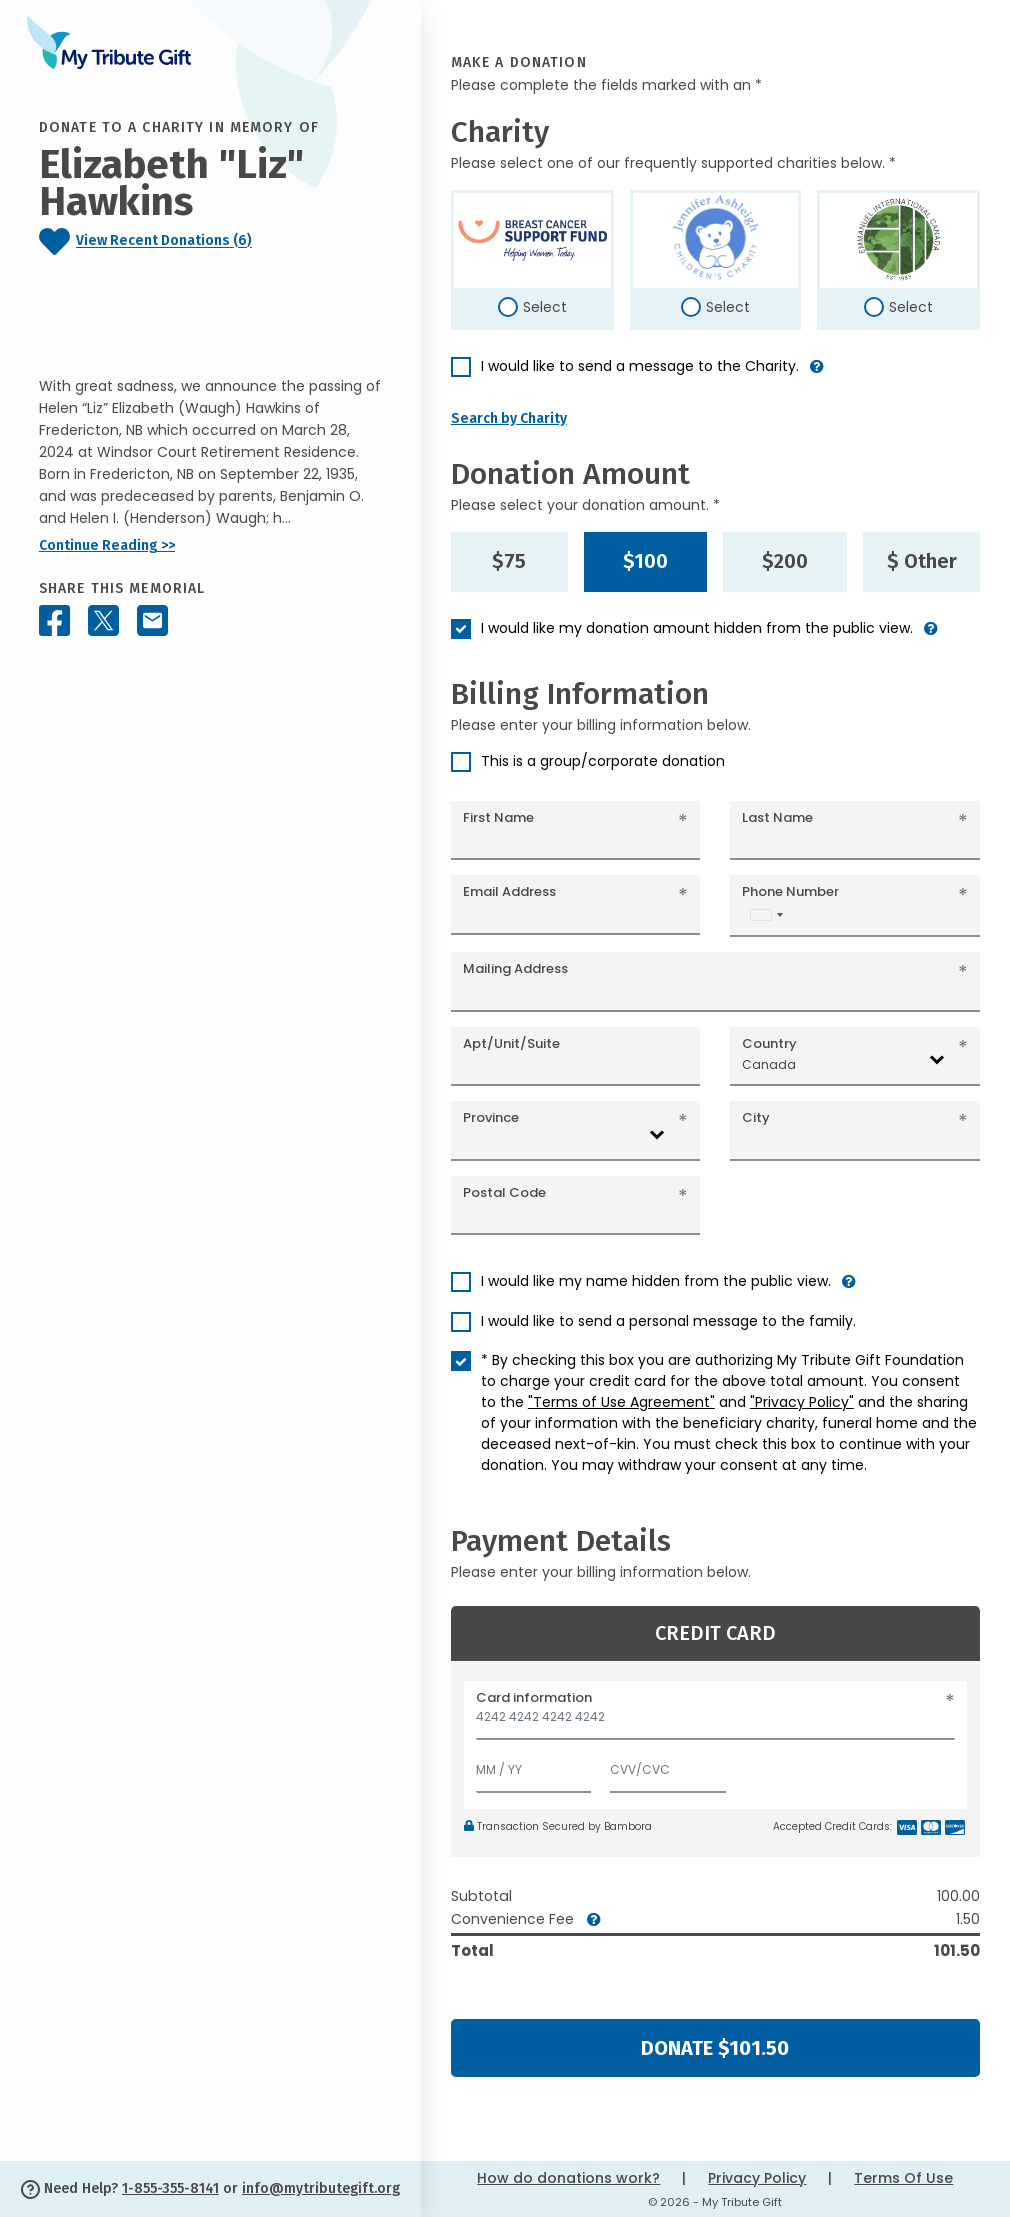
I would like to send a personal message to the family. (668, 1321)
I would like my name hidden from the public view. (656, 1281)
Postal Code (504, 1192)
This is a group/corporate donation (603, 761)
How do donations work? (568, 2178)
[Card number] (715, 1722)
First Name (498, 817)
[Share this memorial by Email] (152, 620)
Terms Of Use (903, 2178)
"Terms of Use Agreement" (621, 1402)
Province (491, 1117)
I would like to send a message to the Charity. (640, 366)
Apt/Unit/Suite (511, 1043)
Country (769, 1043)
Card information (534, 1697)
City (756, 1117)
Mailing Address (515, 968)
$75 (509, 561)
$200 (785, 561)
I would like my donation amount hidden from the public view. (697, 628)
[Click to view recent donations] (210, 241)
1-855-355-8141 (170, 2188)
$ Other (922, 561)
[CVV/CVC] (668, 1765)
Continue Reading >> (107, 545)
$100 (645, 561)
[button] (817, 374)
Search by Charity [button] (509, 418)
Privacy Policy (757, 2178)
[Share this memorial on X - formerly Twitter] (103, 620)
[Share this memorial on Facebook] (54, 620)
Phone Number (790, 891)
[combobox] (766, 914)
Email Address (509, 891)
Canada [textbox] (769, 1064)
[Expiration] (534, 1765)
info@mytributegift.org (321, 2188)
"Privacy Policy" (802, 1402)
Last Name (777, 817)
